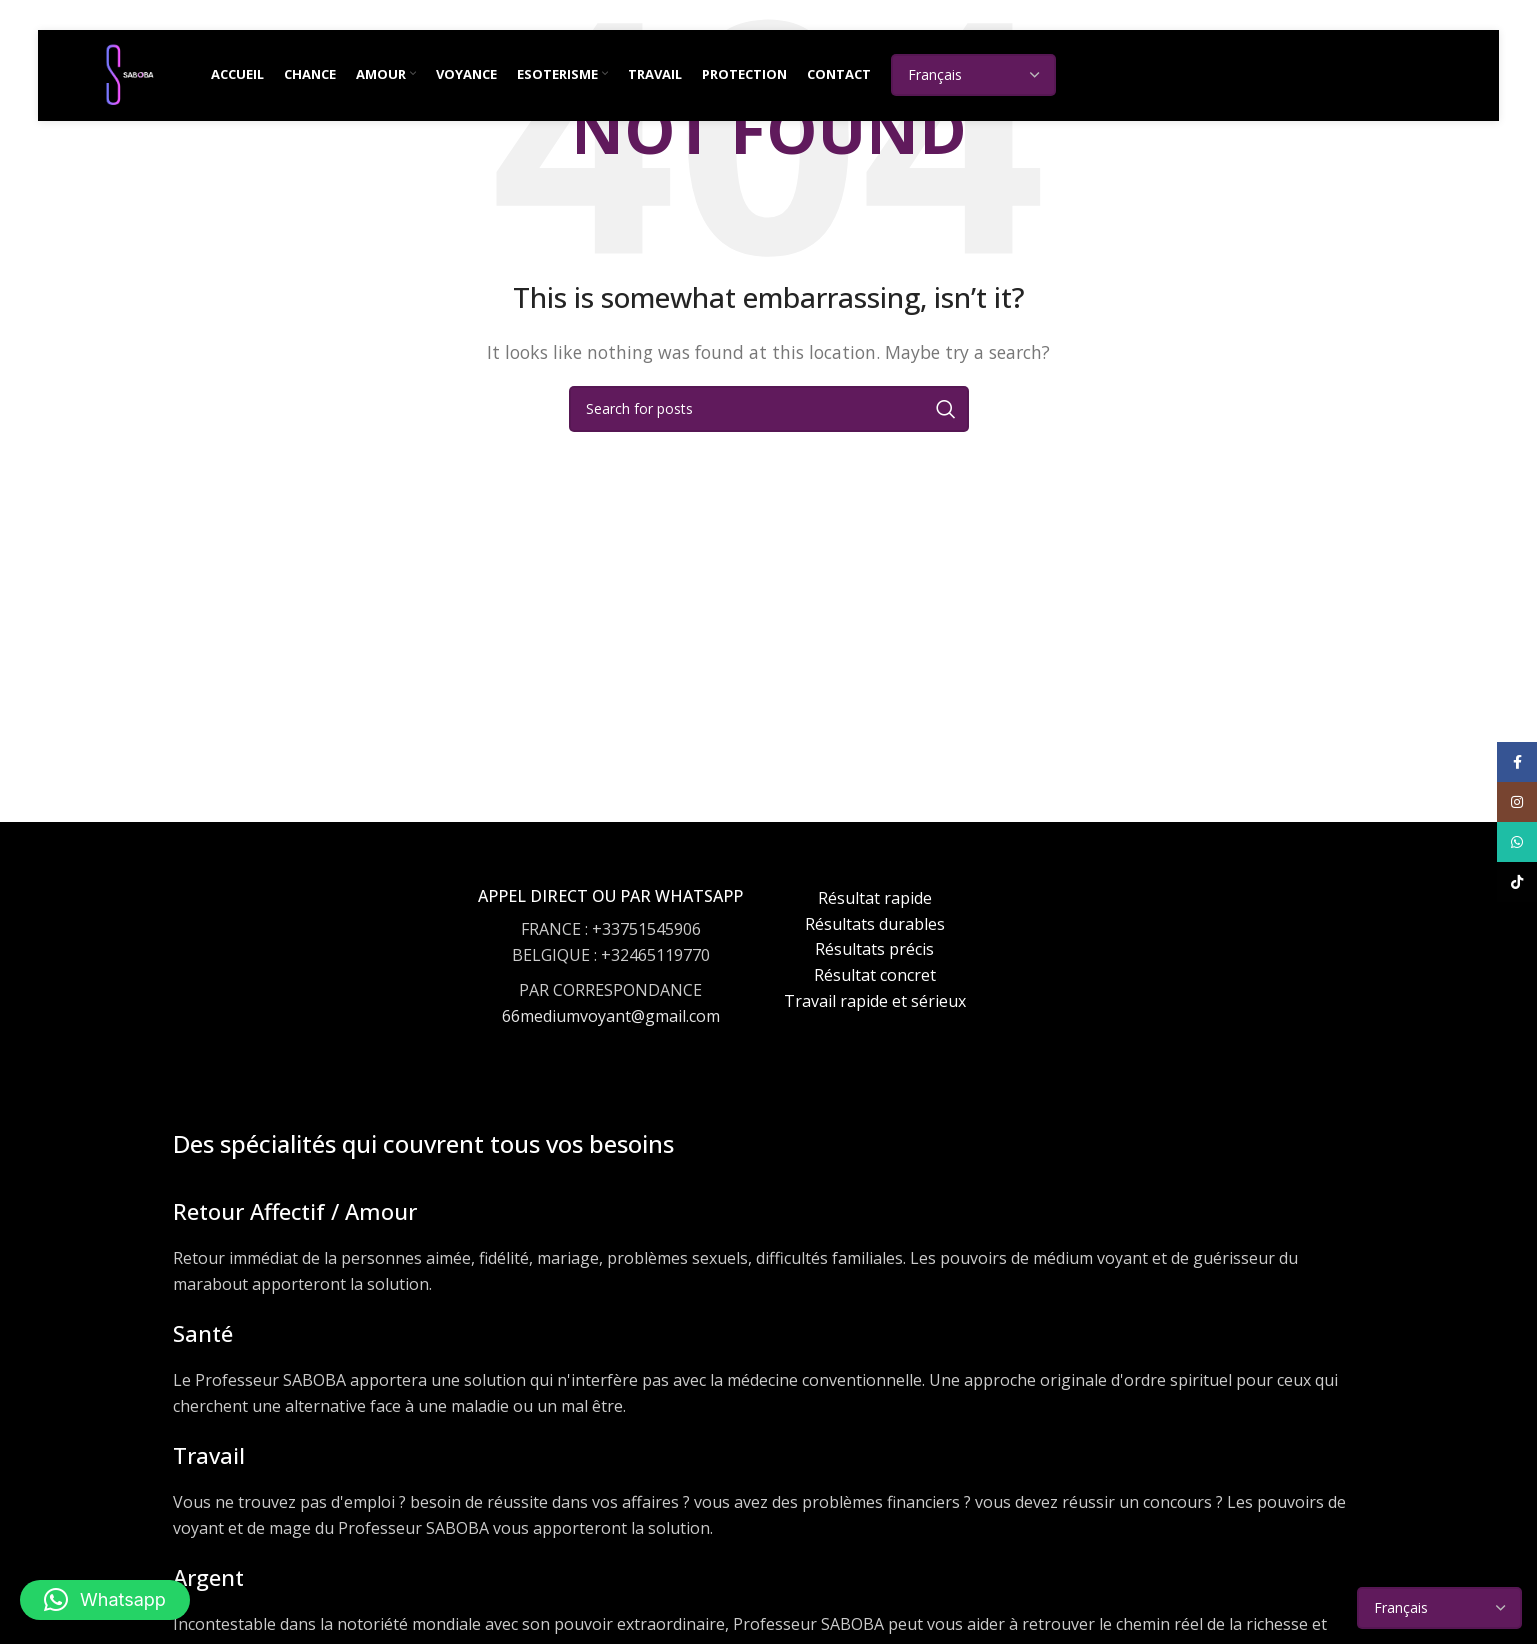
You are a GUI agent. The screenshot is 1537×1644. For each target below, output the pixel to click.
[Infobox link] (610, 975)
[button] (105, 1600)
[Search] (769, 409)
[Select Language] (987, 80)
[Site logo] (136, 78)
